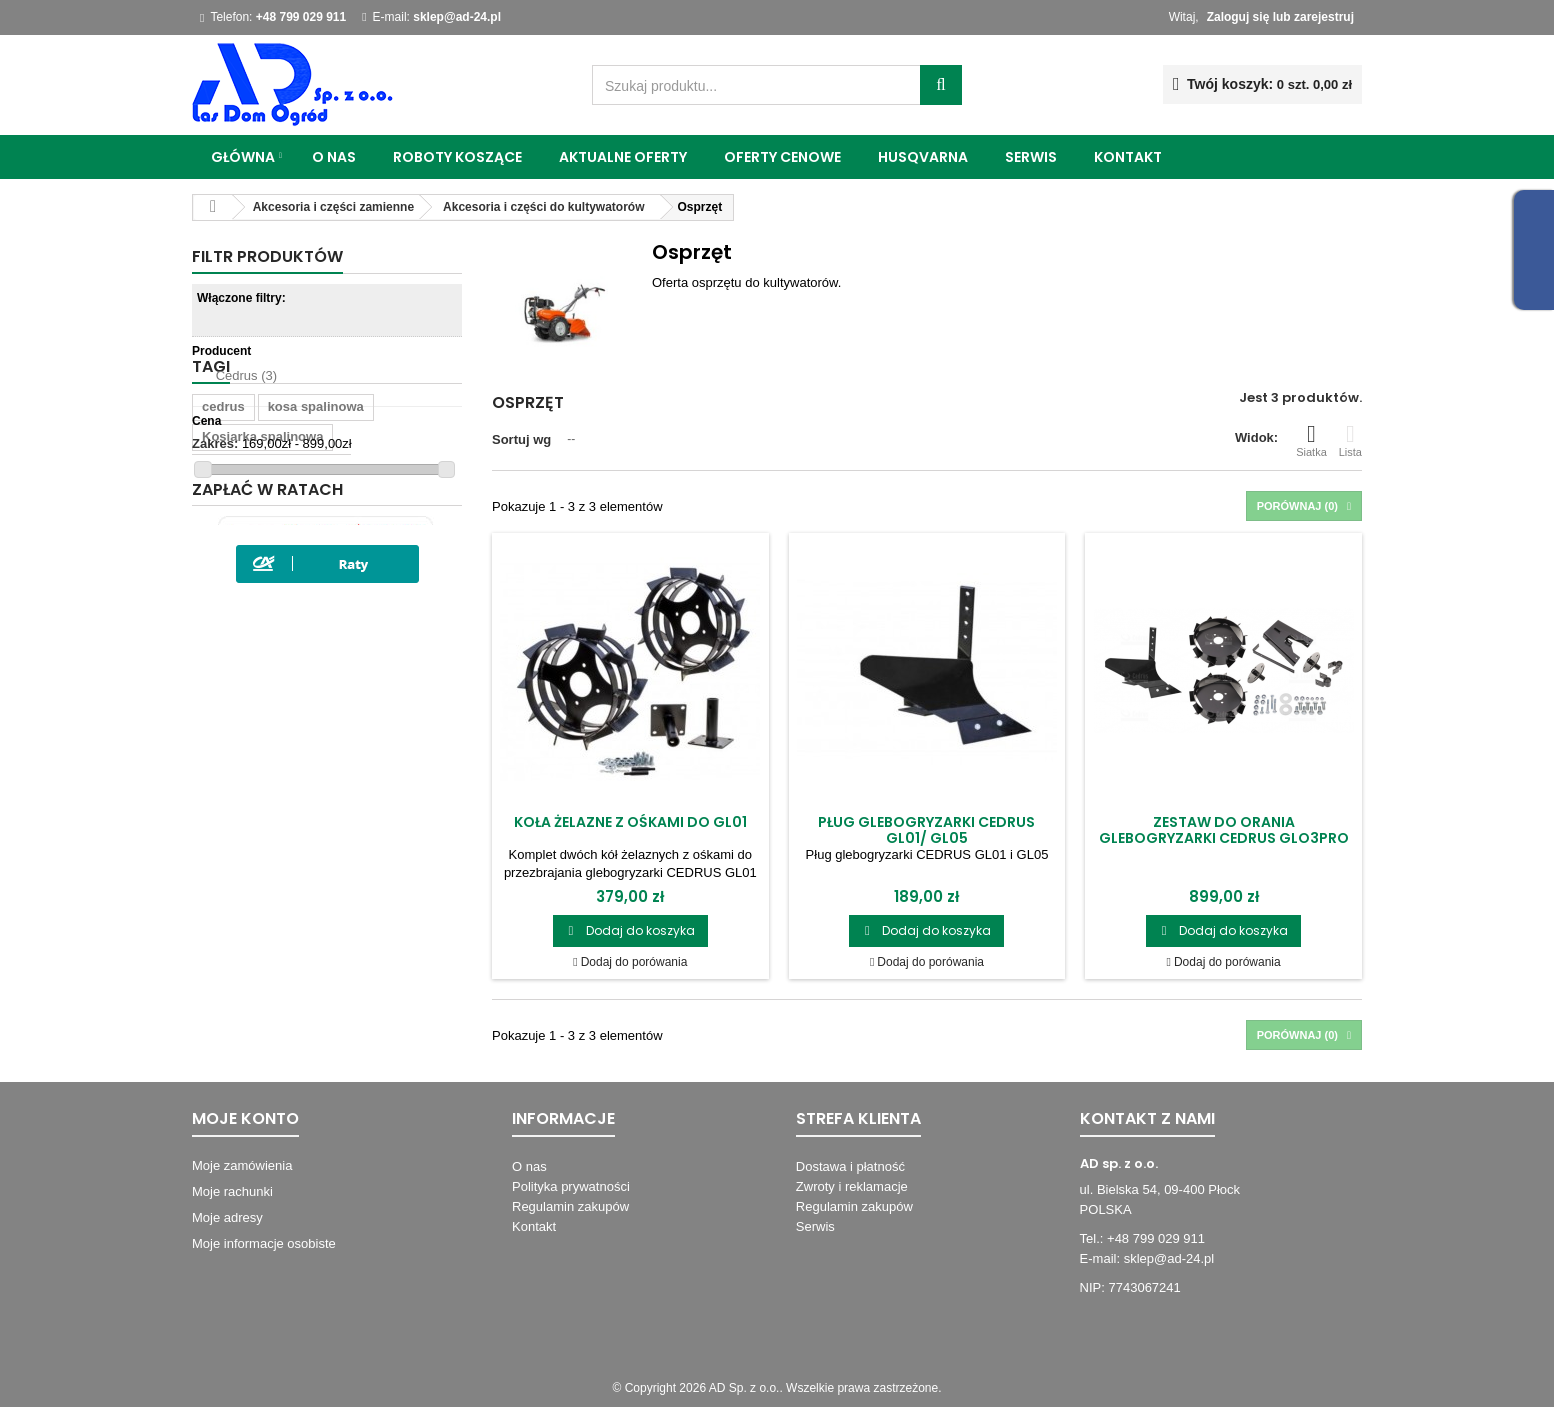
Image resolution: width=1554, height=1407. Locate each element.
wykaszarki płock (255, 650)
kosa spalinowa (316, 560)
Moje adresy (227, 1217)
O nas (334, 157)
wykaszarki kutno (256, 680)
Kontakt (1128, 157)
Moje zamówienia (242, 1165)
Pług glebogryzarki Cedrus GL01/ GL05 (926, 830)
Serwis (1031, 157)
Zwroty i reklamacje (852, 1186)
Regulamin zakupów (570, 1206)
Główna (243, 157)
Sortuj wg (521, 439)
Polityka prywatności (571, 1186)
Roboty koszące (457, 157)
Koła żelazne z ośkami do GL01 (630, 822)
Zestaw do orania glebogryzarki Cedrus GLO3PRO (1224, 830)
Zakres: (215, 443)
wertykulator (369, 650)
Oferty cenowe (782, 157)
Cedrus (246, 375)
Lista (1350, 440)
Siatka (1311, 440)
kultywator (383, 710)
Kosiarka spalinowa (262, 590)
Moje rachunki (232, 1191)
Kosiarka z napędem (265, 710)
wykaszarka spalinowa (271, 620)
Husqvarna (923, 157)
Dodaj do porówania (634, 962)
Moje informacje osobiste (264, 1243)
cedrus (223, 560)
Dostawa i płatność (850, 1166)
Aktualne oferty (623, 157)
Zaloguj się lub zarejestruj (1280, 17)
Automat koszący (255, 740)
